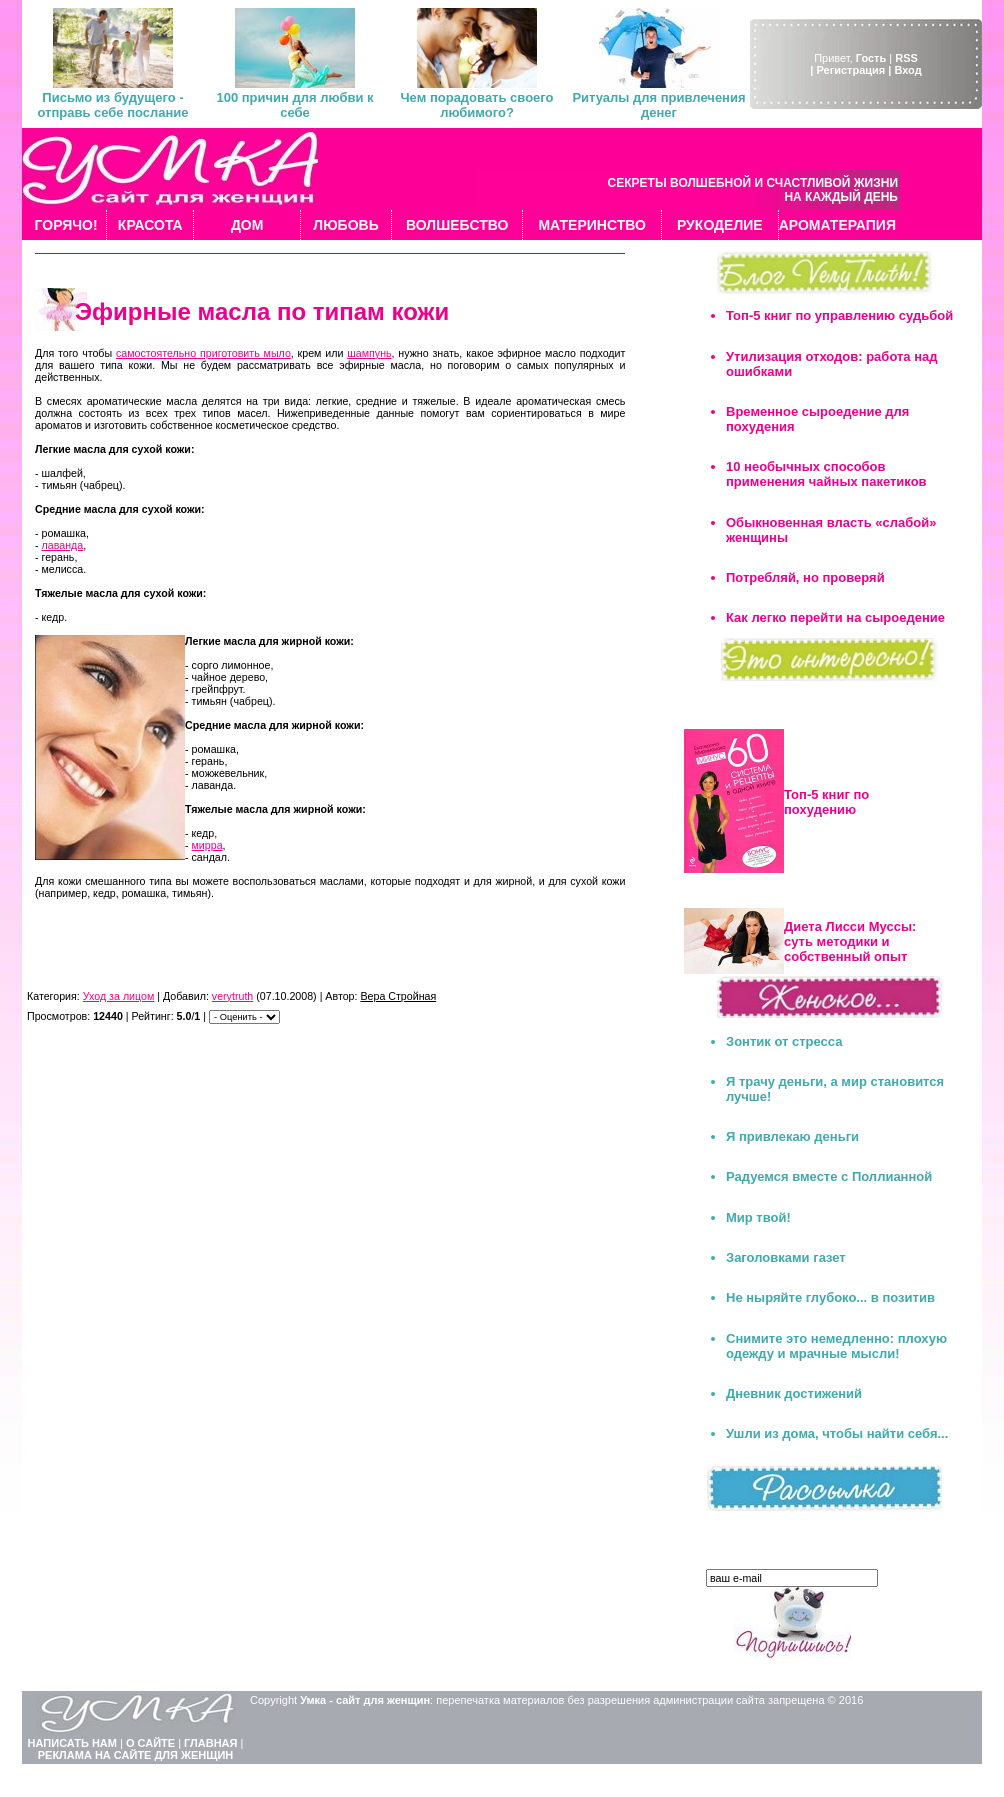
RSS (906, 58)
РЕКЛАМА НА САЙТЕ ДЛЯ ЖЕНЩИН (136, 1755)
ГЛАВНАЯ (210, 1743)
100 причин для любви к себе (294, 105)
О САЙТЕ (150, 1743)
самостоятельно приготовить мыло (203, 353)
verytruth (232, 996)
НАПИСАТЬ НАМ (72, 1743)
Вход (907, 70)
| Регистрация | (850, 70)
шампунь (369, 353)
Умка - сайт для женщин (365, 1700)
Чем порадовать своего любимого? (476, 105)
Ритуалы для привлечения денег (658, 105)
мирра (207, 845)
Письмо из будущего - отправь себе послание (112, 105)
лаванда (63, 545)
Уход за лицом (119, 996)
